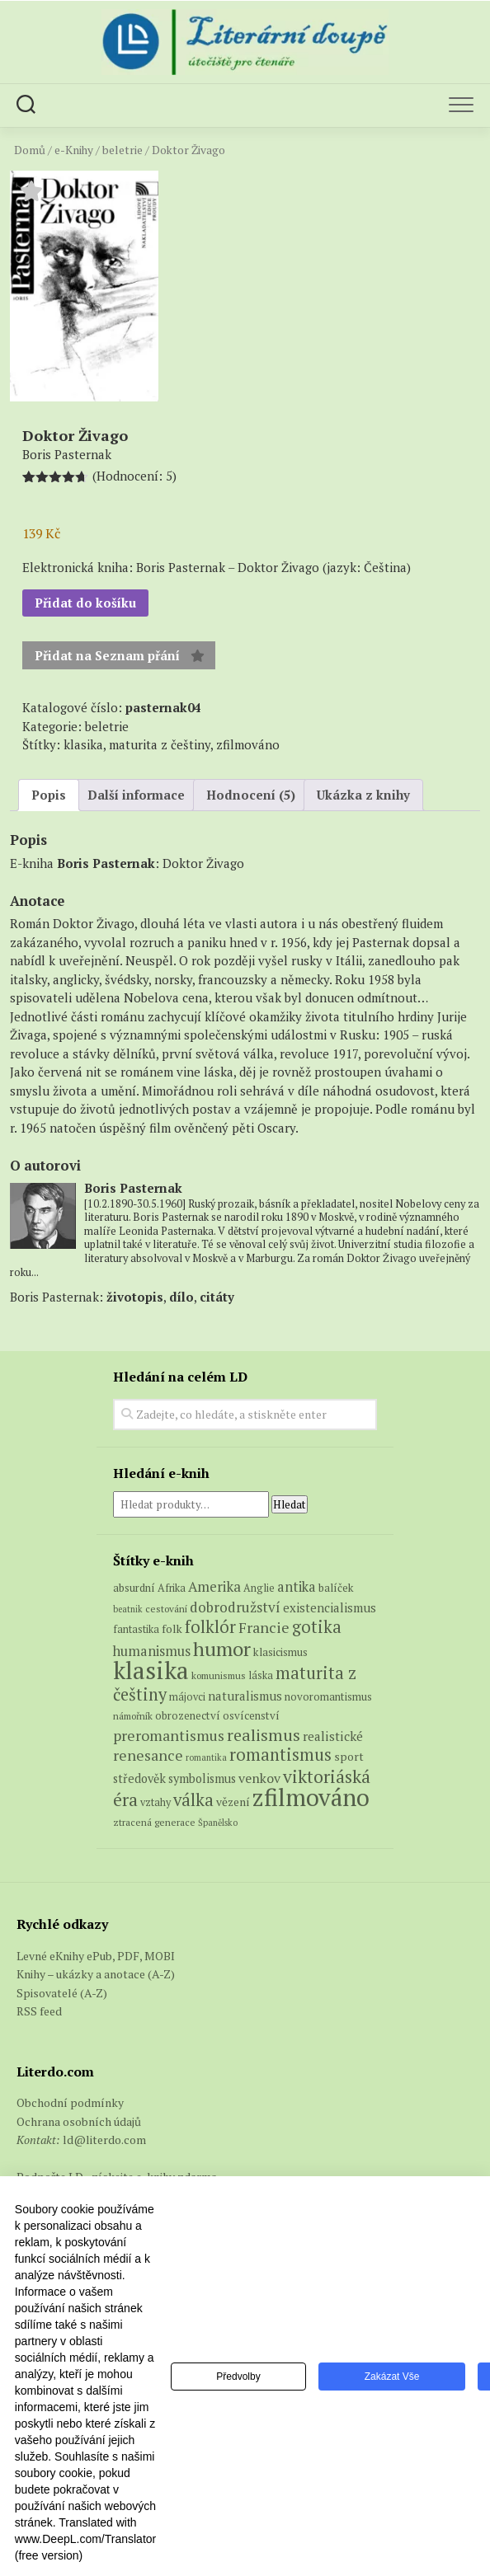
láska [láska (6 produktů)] (260, 1675)
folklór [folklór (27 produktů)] (210, 1627)
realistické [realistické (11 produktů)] (333, 1736)
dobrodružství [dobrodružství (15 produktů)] (235, 1607)
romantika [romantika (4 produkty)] (206, 1757)
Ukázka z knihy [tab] (363, 794)
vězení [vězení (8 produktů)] (233, 1802)
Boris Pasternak (106, 863)
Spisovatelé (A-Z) (61, 1993)
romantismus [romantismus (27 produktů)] (280, 1754)
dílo (181, 1296)
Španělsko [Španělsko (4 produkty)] (218, 1822)
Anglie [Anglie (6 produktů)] (259, 1588)
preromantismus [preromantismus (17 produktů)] (168, 1735)
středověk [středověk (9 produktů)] (139, 1778)
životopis (134, 1296)
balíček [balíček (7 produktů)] (336, 1587)
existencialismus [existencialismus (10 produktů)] (329, 1607)
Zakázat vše (392, 2376)
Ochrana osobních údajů (78, 2121)
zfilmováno (248, 744)
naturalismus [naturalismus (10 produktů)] (245, 1695)
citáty (217, 1296)
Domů (29, 150)
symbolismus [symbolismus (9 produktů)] (202, 1778)
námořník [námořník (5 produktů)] (133, 1716)
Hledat (289, 1504)
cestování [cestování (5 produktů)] (166, 1608)
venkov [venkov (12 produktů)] (259, 1778)
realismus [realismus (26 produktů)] (263, 1735)
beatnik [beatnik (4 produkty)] (128, 1609)
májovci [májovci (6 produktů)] (187, 1697)
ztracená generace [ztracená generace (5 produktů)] (154, 1822)
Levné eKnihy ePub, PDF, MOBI (95, 1956)
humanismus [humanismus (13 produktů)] (152, 1651)
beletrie (122, 150)
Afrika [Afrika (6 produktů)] (172, 1588)
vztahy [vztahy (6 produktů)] (155, 1802)
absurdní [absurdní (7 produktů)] (134, 1587)
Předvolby (238, 2376)
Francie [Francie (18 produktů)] (264, 1627)
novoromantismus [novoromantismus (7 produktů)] (328, 1696)
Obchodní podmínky (70, 2102)
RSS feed (39, 2011)
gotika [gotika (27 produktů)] (317, 1627)
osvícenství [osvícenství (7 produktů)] (251, 1715)
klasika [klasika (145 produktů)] (151, 1670)
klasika (83, 744)
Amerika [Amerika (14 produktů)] (214, 1587)
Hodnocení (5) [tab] (250, 794)
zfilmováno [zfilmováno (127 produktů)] (311, 1797)
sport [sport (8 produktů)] (349, 1756)
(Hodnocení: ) (134, 475)
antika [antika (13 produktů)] (296, 1587)
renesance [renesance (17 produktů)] (148, 1755)
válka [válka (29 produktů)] (193, 1800)
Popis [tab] (48, 794)
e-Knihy (73, 150)
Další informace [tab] (136, 794)
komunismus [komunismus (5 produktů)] (218, 1675)
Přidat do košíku (85, 602)
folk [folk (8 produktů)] (172, 1628)
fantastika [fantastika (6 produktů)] (136, 1629)
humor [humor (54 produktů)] (222, 1648)
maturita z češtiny (159, 744)
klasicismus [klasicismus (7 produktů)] (280, 1652)
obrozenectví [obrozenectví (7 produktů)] (187, 1715)
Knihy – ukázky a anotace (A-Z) (95, 1974)
